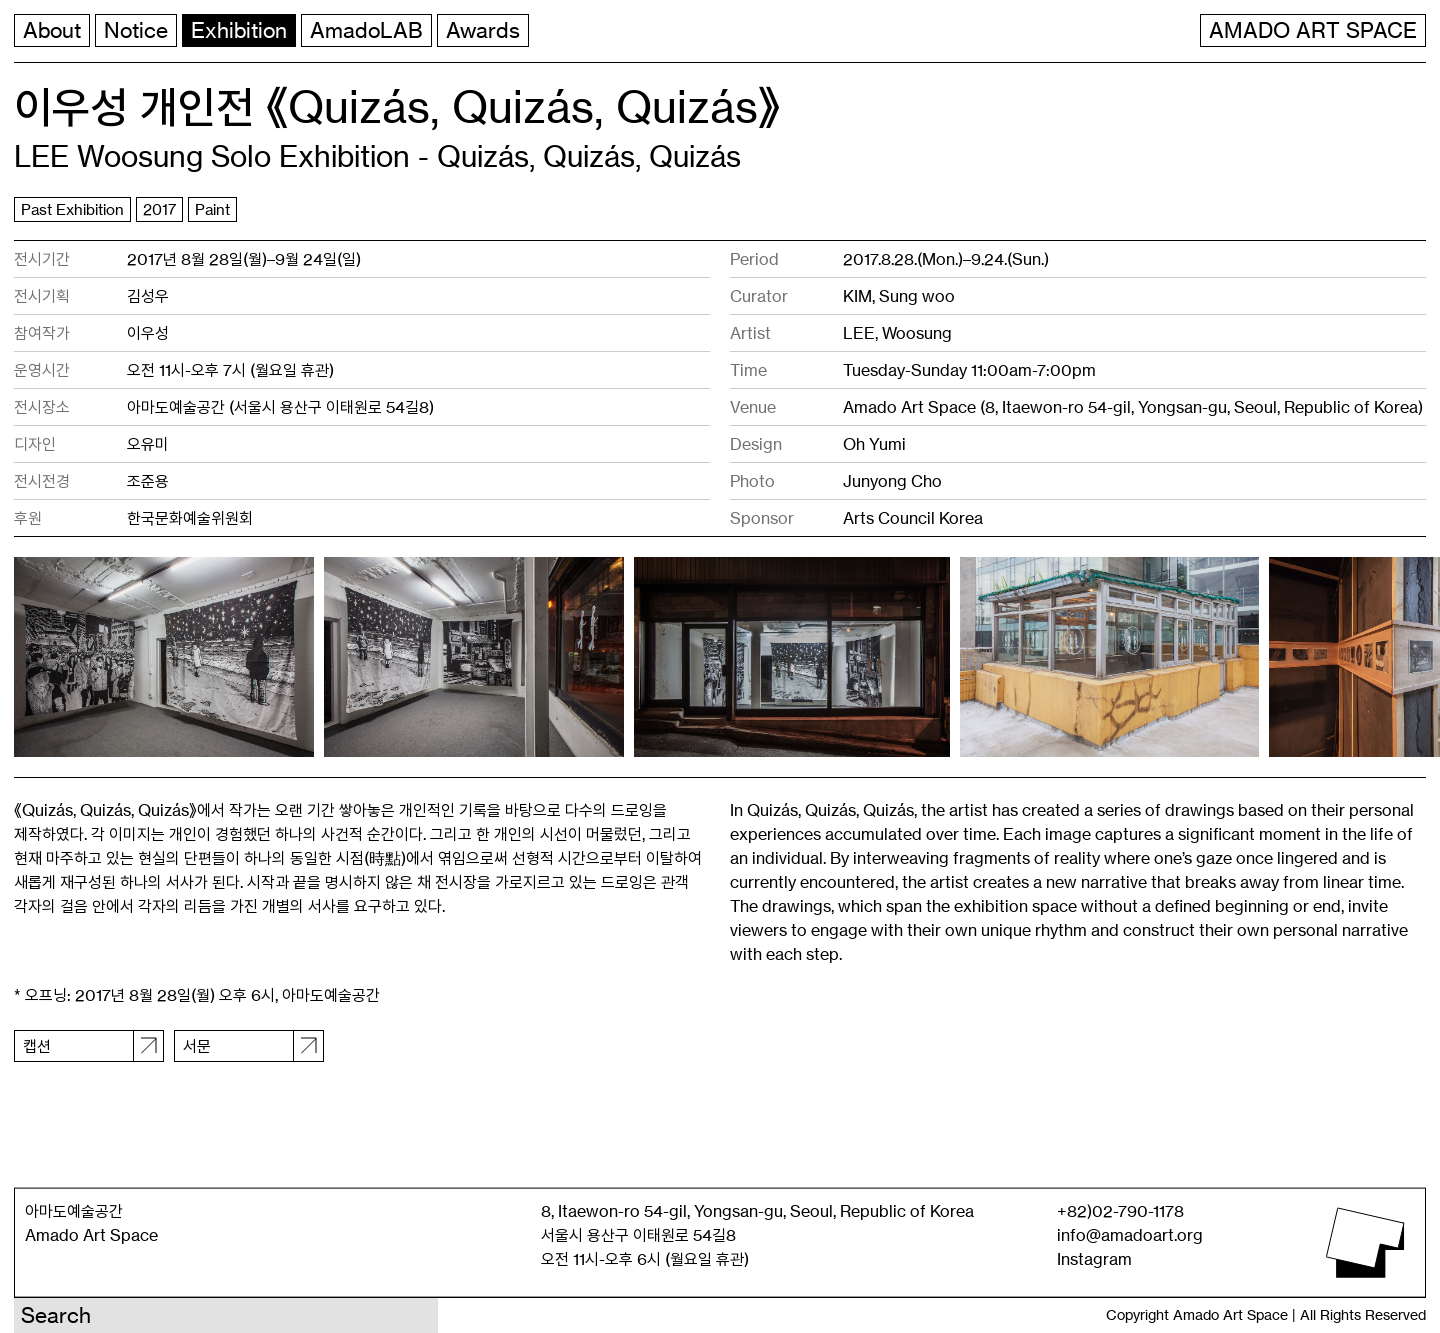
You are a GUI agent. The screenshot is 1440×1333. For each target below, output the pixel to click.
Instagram (1094, 1259)
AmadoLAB (366, 30)
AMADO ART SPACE (1313, 30)
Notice (136, 30)
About (52, 30)
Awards (483, 30)
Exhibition (239, 30)
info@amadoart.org (1130, 1235)
